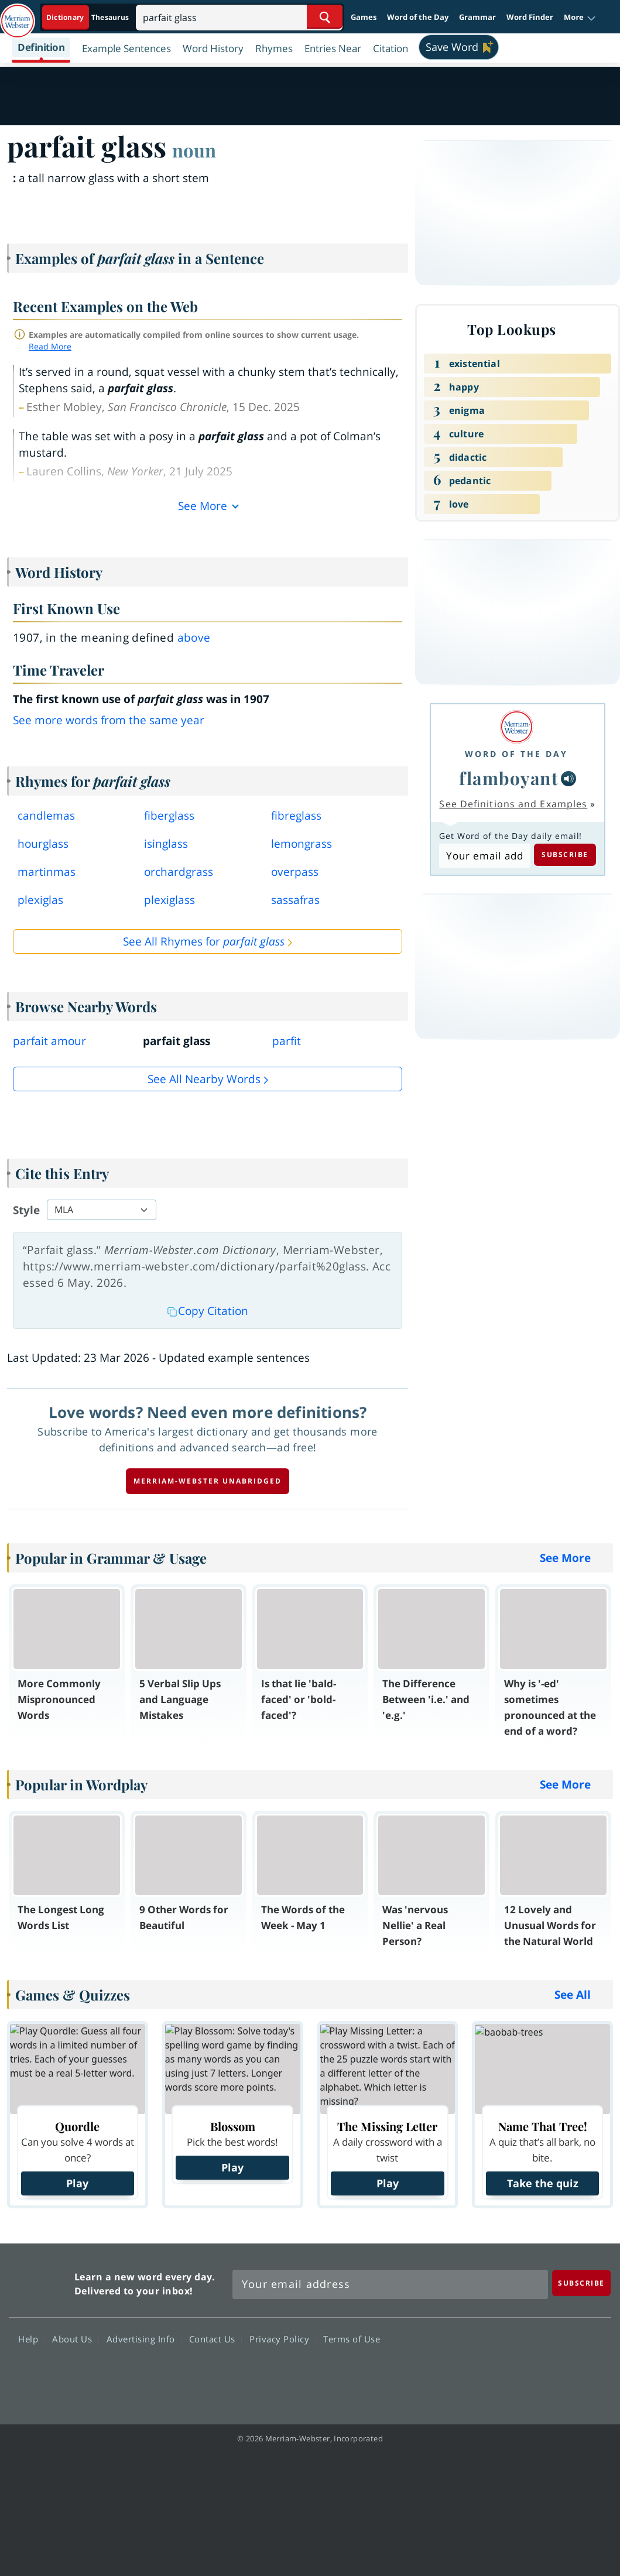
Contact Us (215, 2339)
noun (194, 150)
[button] (580, 17)
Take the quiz (542, 2183)
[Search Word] (324, 17)
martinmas (47, 871)
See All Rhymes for (204, 941)
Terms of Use (351, 2339)
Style (26, 1210)
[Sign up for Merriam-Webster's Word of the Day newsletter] (390, 2284)
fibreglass (296, 815)
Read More (50, 346)
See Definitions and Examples (513, 803)
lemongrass (301, 843)
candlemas (46, 815)
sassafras (295, 899)
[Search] (239, 17)
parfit (286, 1041)
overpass (294, 871)
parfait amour (49, 1041)
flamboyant (509, 777)
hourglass (43, 843)
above (194, 637)
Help (31, 2339)
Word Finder (529, 17)
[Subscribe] (581, 2283)
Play (77, 2183)
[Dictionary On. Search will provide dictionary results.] (88, 17)
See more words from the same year (108, 720)
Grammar (477, 17)
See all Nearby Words (204, 1079)
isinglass (166, 843)
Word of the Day (417, 17)
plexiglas (40, 899)
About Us (75, 2339)
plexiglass (169, 899)
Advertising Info (144, 2339)
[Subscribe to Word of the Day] (484, 856)
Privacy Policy (282, 2339)
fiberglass (169, 815)
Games (363, 17)
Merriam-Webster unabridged (207, 1481)
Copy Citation (207, 1310)
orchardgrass (178, 871)
